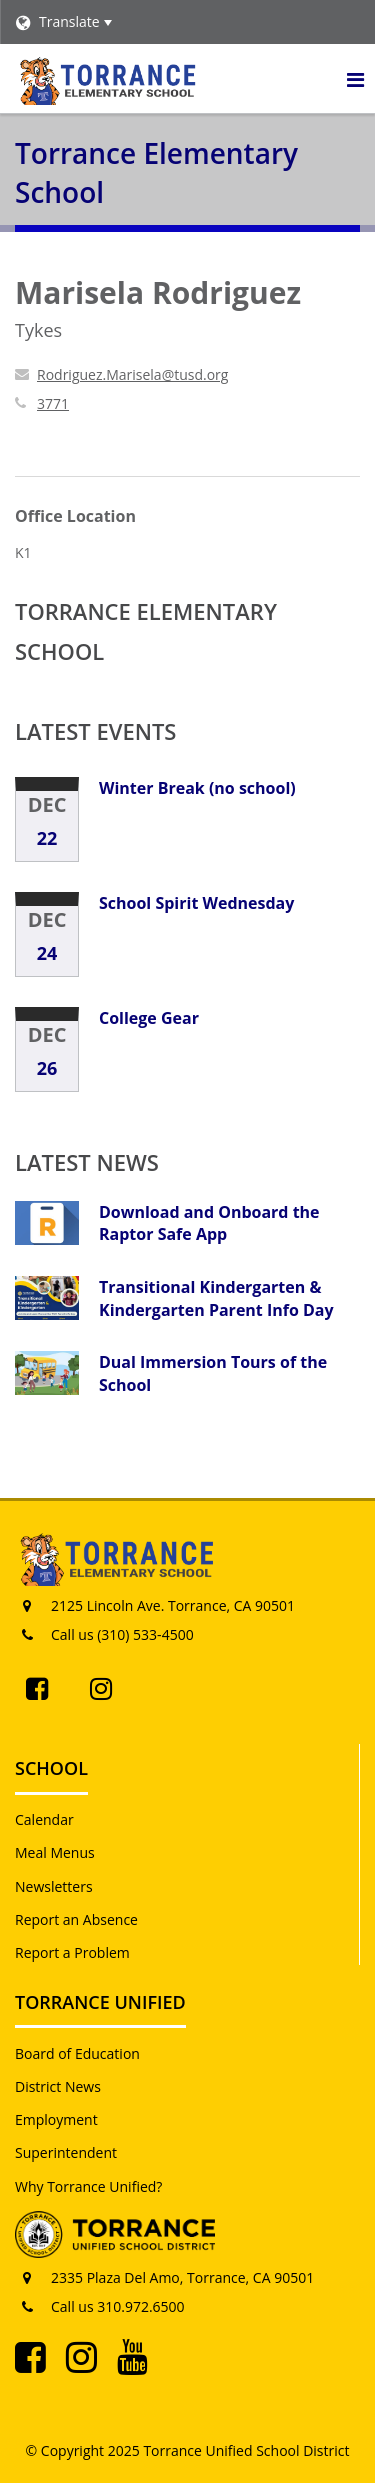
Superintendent (66, 2152)
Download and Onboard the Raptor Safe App (209, 1223)
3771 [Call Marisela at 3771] (53, 403)
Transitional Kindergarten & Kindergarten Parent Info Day (216, 1298)
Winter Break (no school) (197, 788)
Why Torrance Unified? (88, 2186)
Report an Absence (76, 1919)
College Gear (149, 1018)
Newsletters (54, 1886)
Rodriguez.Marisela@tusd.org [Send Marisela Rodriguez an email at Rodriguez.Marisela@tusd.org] (132, 374)
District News (58, 2086)
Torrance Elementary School (146, 631)
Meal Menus (55, 1852)
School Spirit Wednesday (196, 903)
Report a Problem (72, 1952)
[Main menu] (355, 79)
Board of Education (77, 2053)
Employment (56, 2119)
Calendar (44, 1819)
